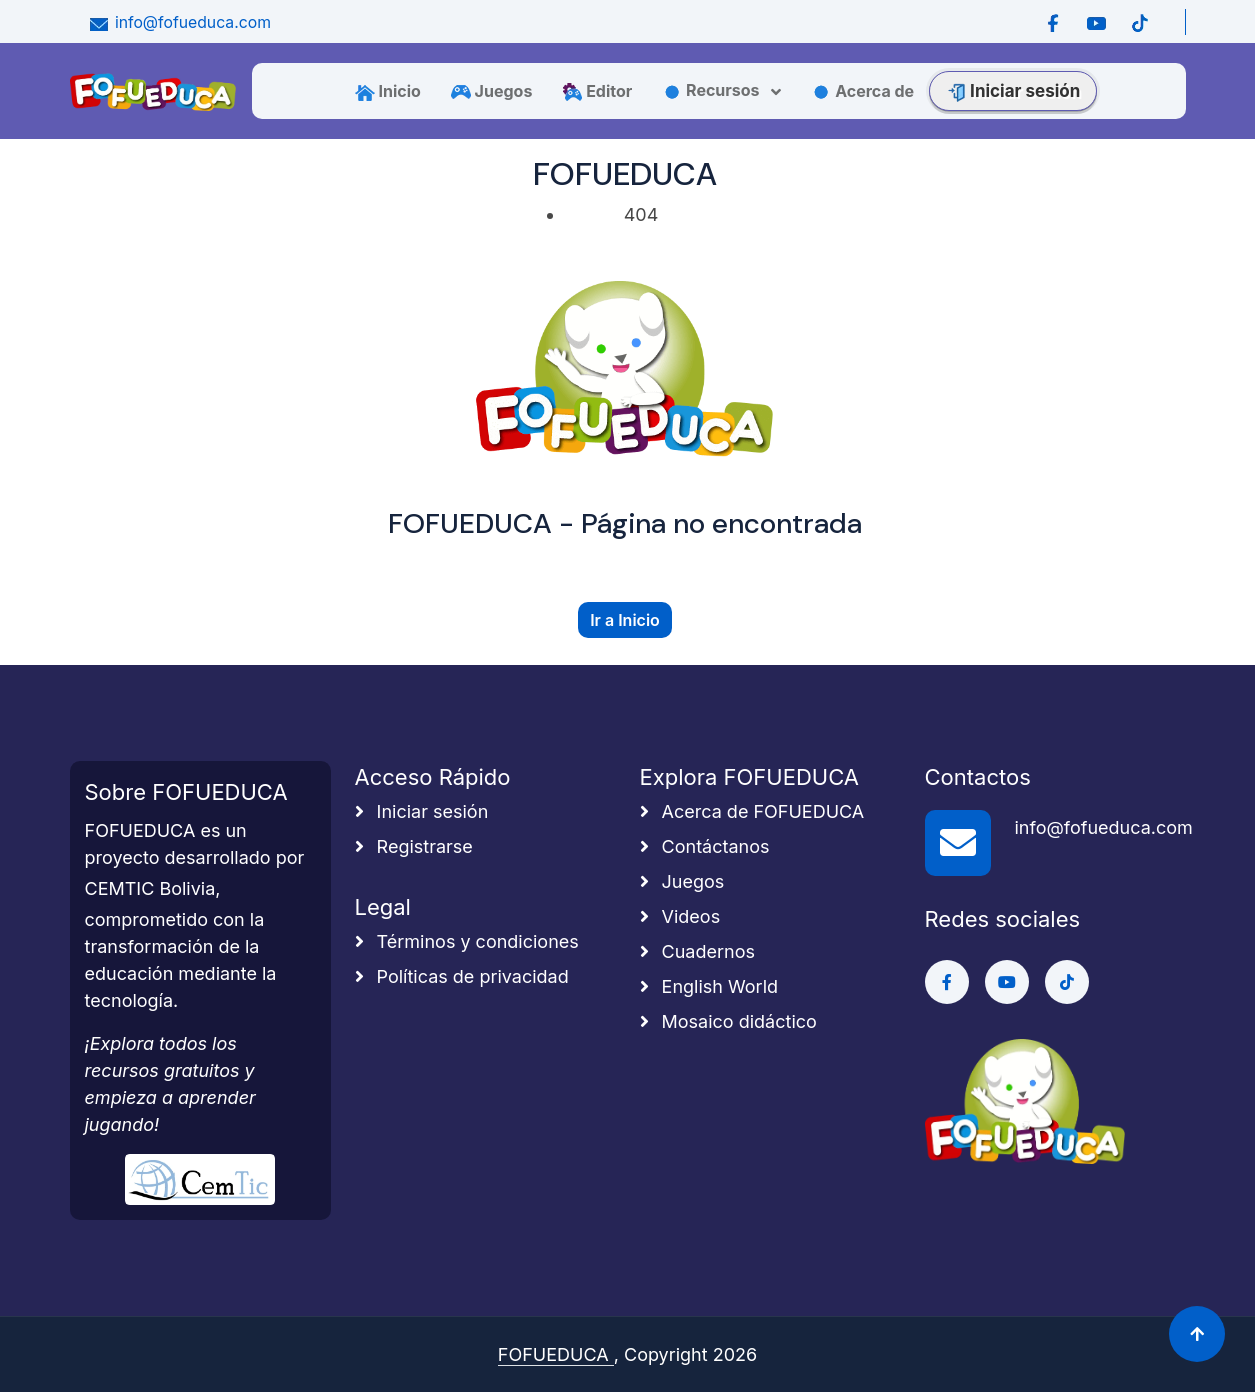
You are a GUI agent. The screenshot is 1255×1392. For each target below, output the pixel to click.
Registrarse (414, 846)
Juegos (492, 91)
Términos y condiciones (467, 941)
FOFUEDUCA (556, 1354)
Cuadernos (697, 951)
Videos (680, 916)
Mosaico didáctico (728, 1021)
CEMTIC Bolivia (150, 888)
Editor (597, 91)
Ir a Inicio (625, 620)
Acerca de (862, 91)
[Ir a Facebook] (1053, 22)
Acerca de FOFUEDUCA (752, 811)
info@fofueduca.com (178, 22)
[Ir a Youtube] (1096, 22)
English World (709, 986)
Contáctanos (705, 846)
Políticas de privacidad (462, 976)
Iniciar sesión (1013, 91)
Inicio (388, 91)
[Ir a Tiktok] (1139, 22)
